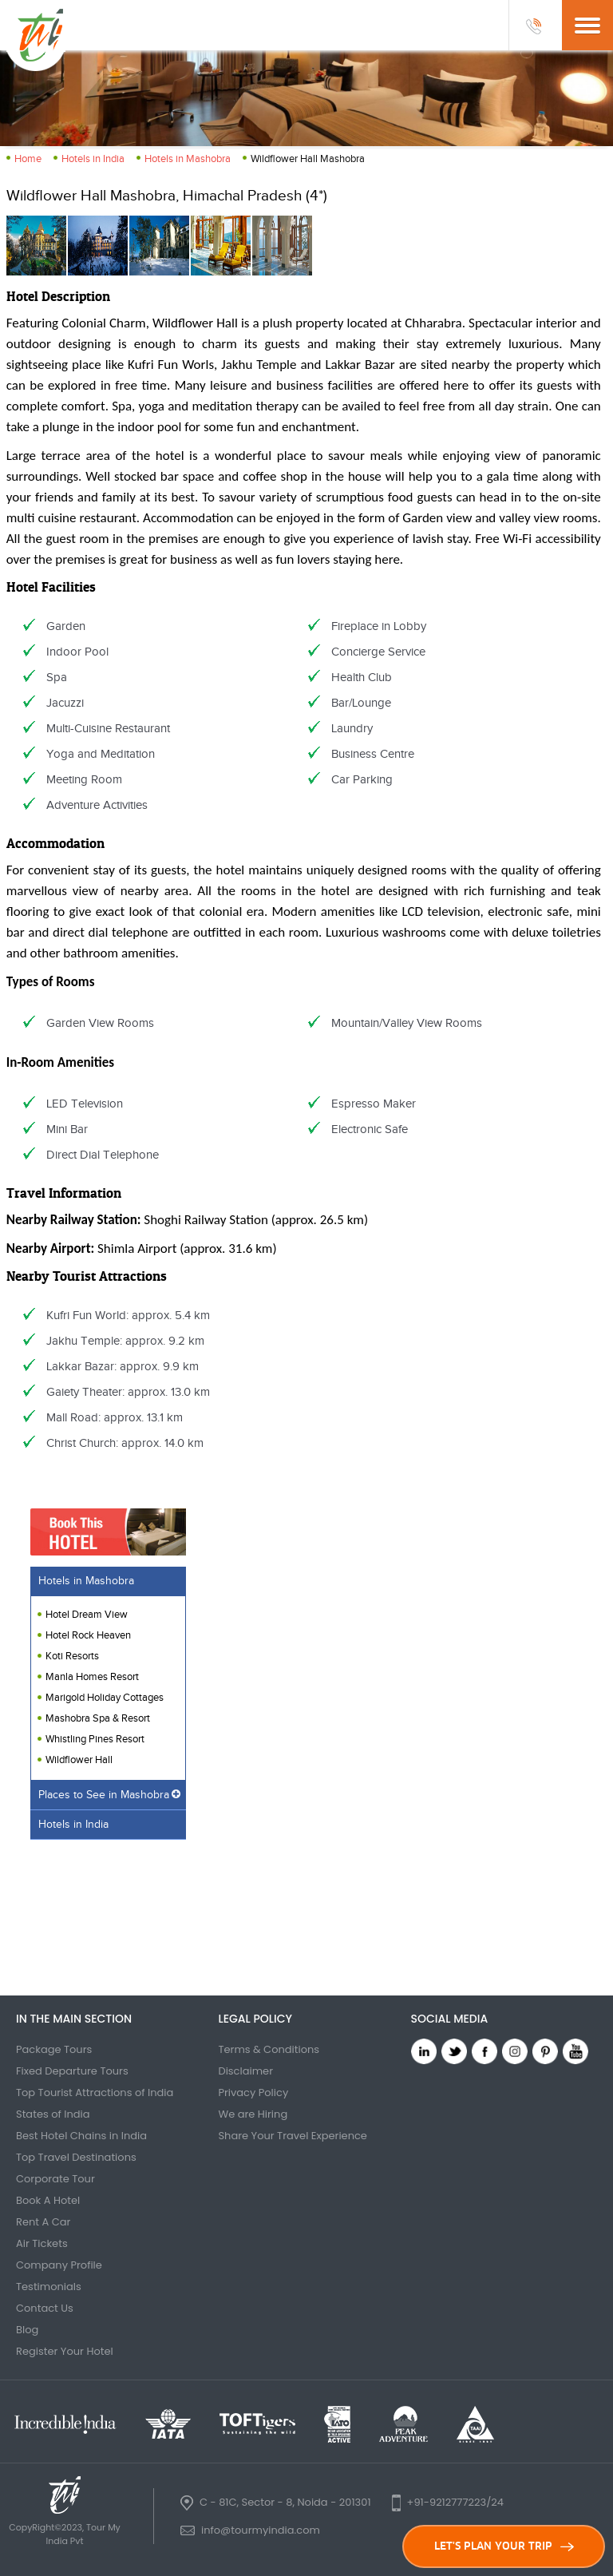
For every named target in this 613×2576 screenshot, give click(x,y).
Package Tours (54, 2049)
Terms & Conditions (268, 2049)
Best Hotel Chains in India (81, 2135)
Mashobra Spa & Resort (97, 1718)
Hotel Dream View (86, 1614)
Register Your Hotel (64, 2351)
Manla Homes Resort (92, 1676)
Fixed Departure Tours (72, 2071)
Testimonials (48, 2286)
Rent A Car (43, 2221)
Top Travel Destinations (76, 2157)
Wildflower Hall (79, 1760)
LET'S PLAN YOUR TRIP (504, 2546)
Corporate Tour (55, 2178)
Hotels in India (93, 159)
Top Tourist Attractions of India (94, 2092)
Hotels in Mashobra (187, 159)
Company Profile (59, 2265)
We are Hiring (252, 2114)
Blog (27, 2329)
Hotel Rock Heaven (88, 1635)
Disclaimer (245, 2071)
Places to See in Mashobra (103, 1795)
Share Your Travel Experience (292, 2135)
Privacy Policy (253, 2092)
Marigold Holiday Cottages (104, 1697)
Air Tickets (42, 2243)
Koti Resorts (72, 1656)
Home (28, 159)
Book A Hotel (48, 2200)
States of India (53, 2114)
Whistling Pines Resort (94, 1739)
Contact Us (44, 2308)
